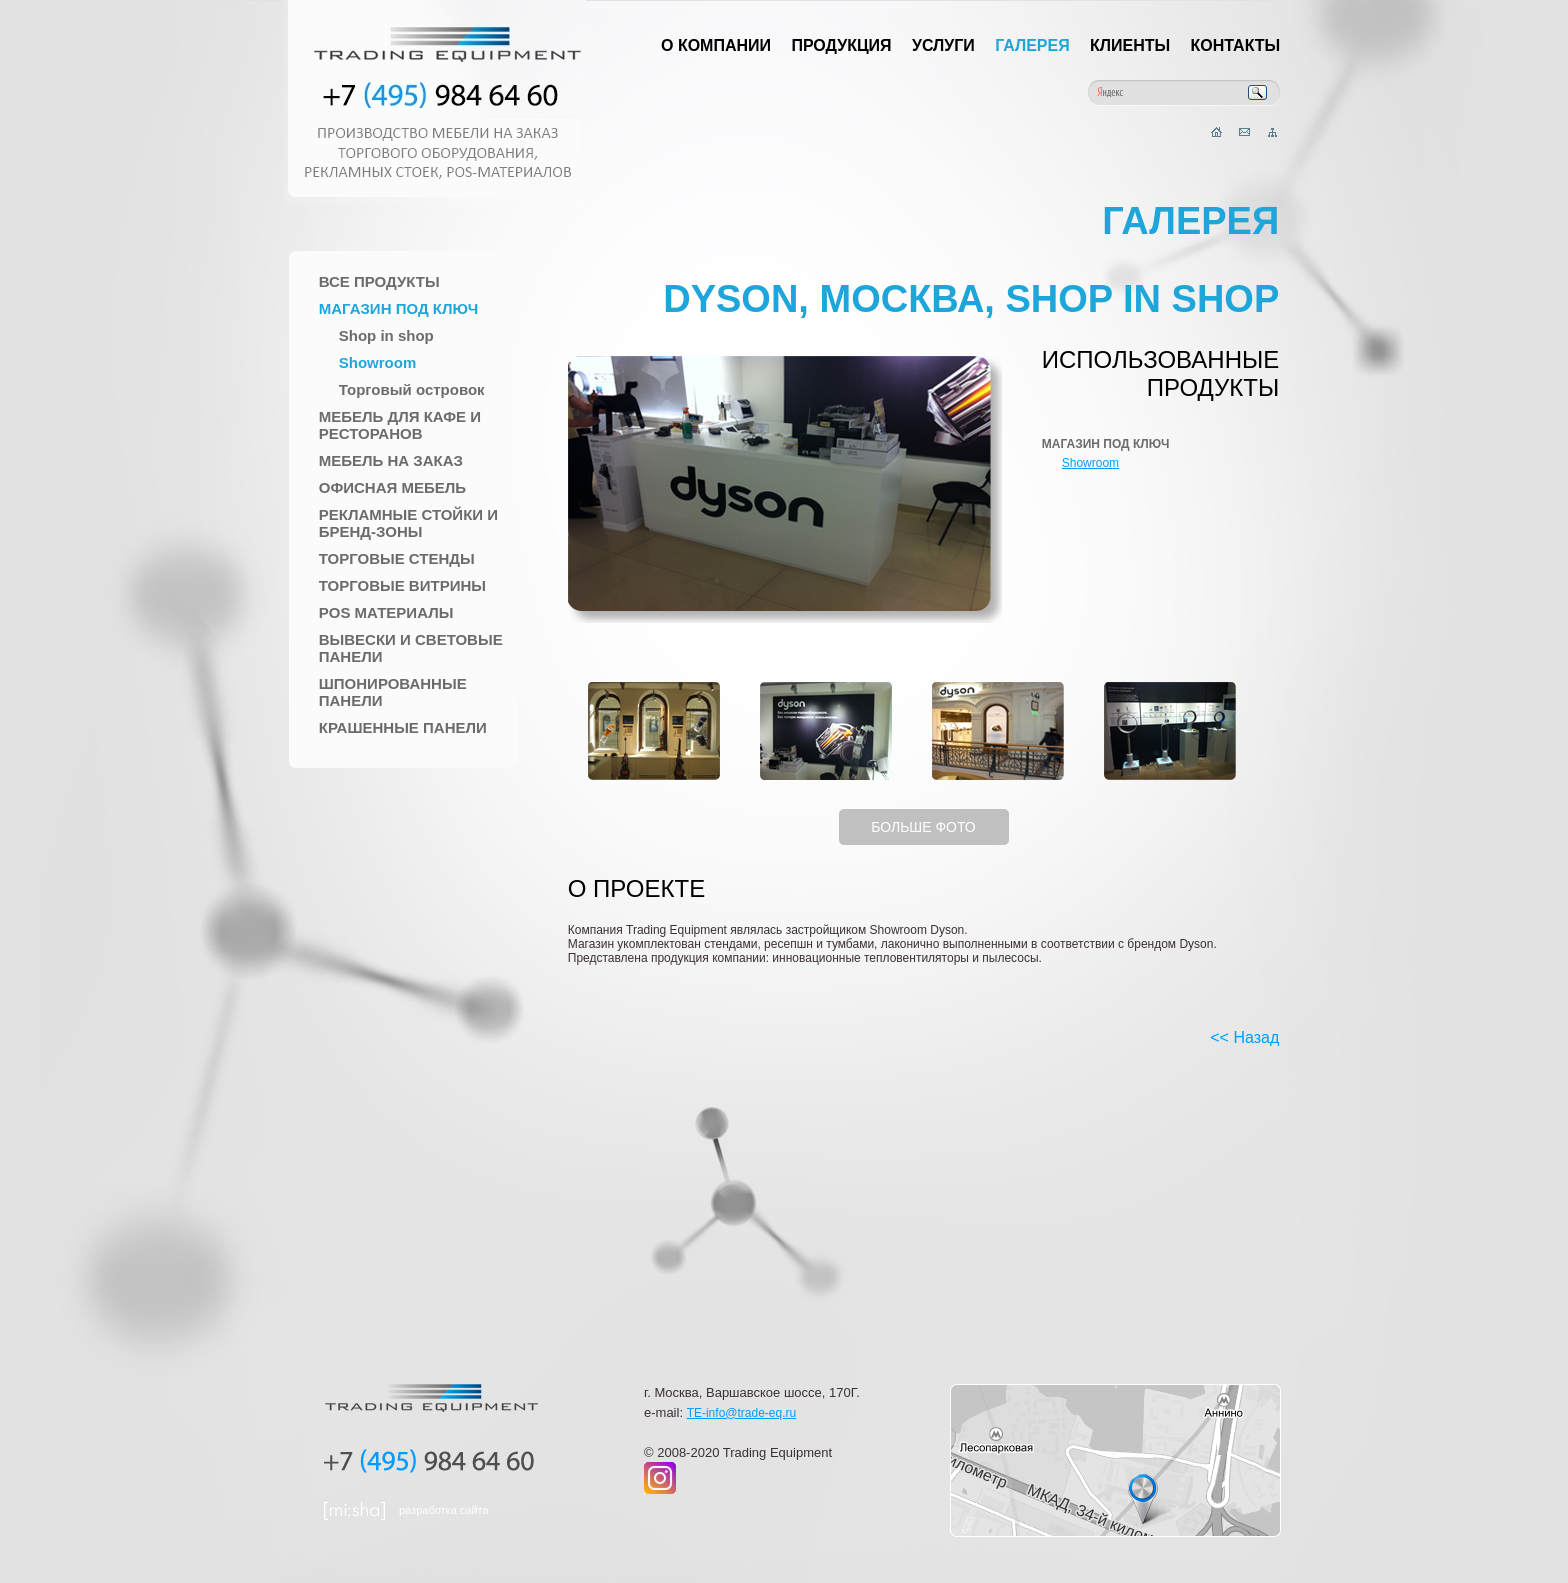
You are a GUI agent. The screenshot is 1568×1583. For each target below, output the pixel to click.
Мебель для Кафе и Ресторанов (400, 425)
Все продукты (379, 281)
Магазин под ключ (399, 308)
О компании (716, 45)
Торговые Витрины (402, 585)
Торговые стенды (397, 558)
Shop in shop (386, 335)
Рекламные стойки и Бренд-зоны (408, 523)
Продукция (841, 45)
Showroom (378, 362)
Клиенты (1130, 45)
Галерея (1032, 45)
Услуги (943, 45)
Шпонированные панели (393, 692)
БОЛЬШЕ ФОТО (923, 827)
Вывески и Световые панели (411, 648)
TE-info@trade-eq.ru (742, 1413)
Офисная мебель (392, 487)
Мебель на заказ (391, 460)
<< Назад (1244, 1037)
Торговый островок (412, 389)
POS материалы (386, 612)
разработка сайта (444, 1510)
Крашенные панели (403, 727)
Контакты (1236, 45)
